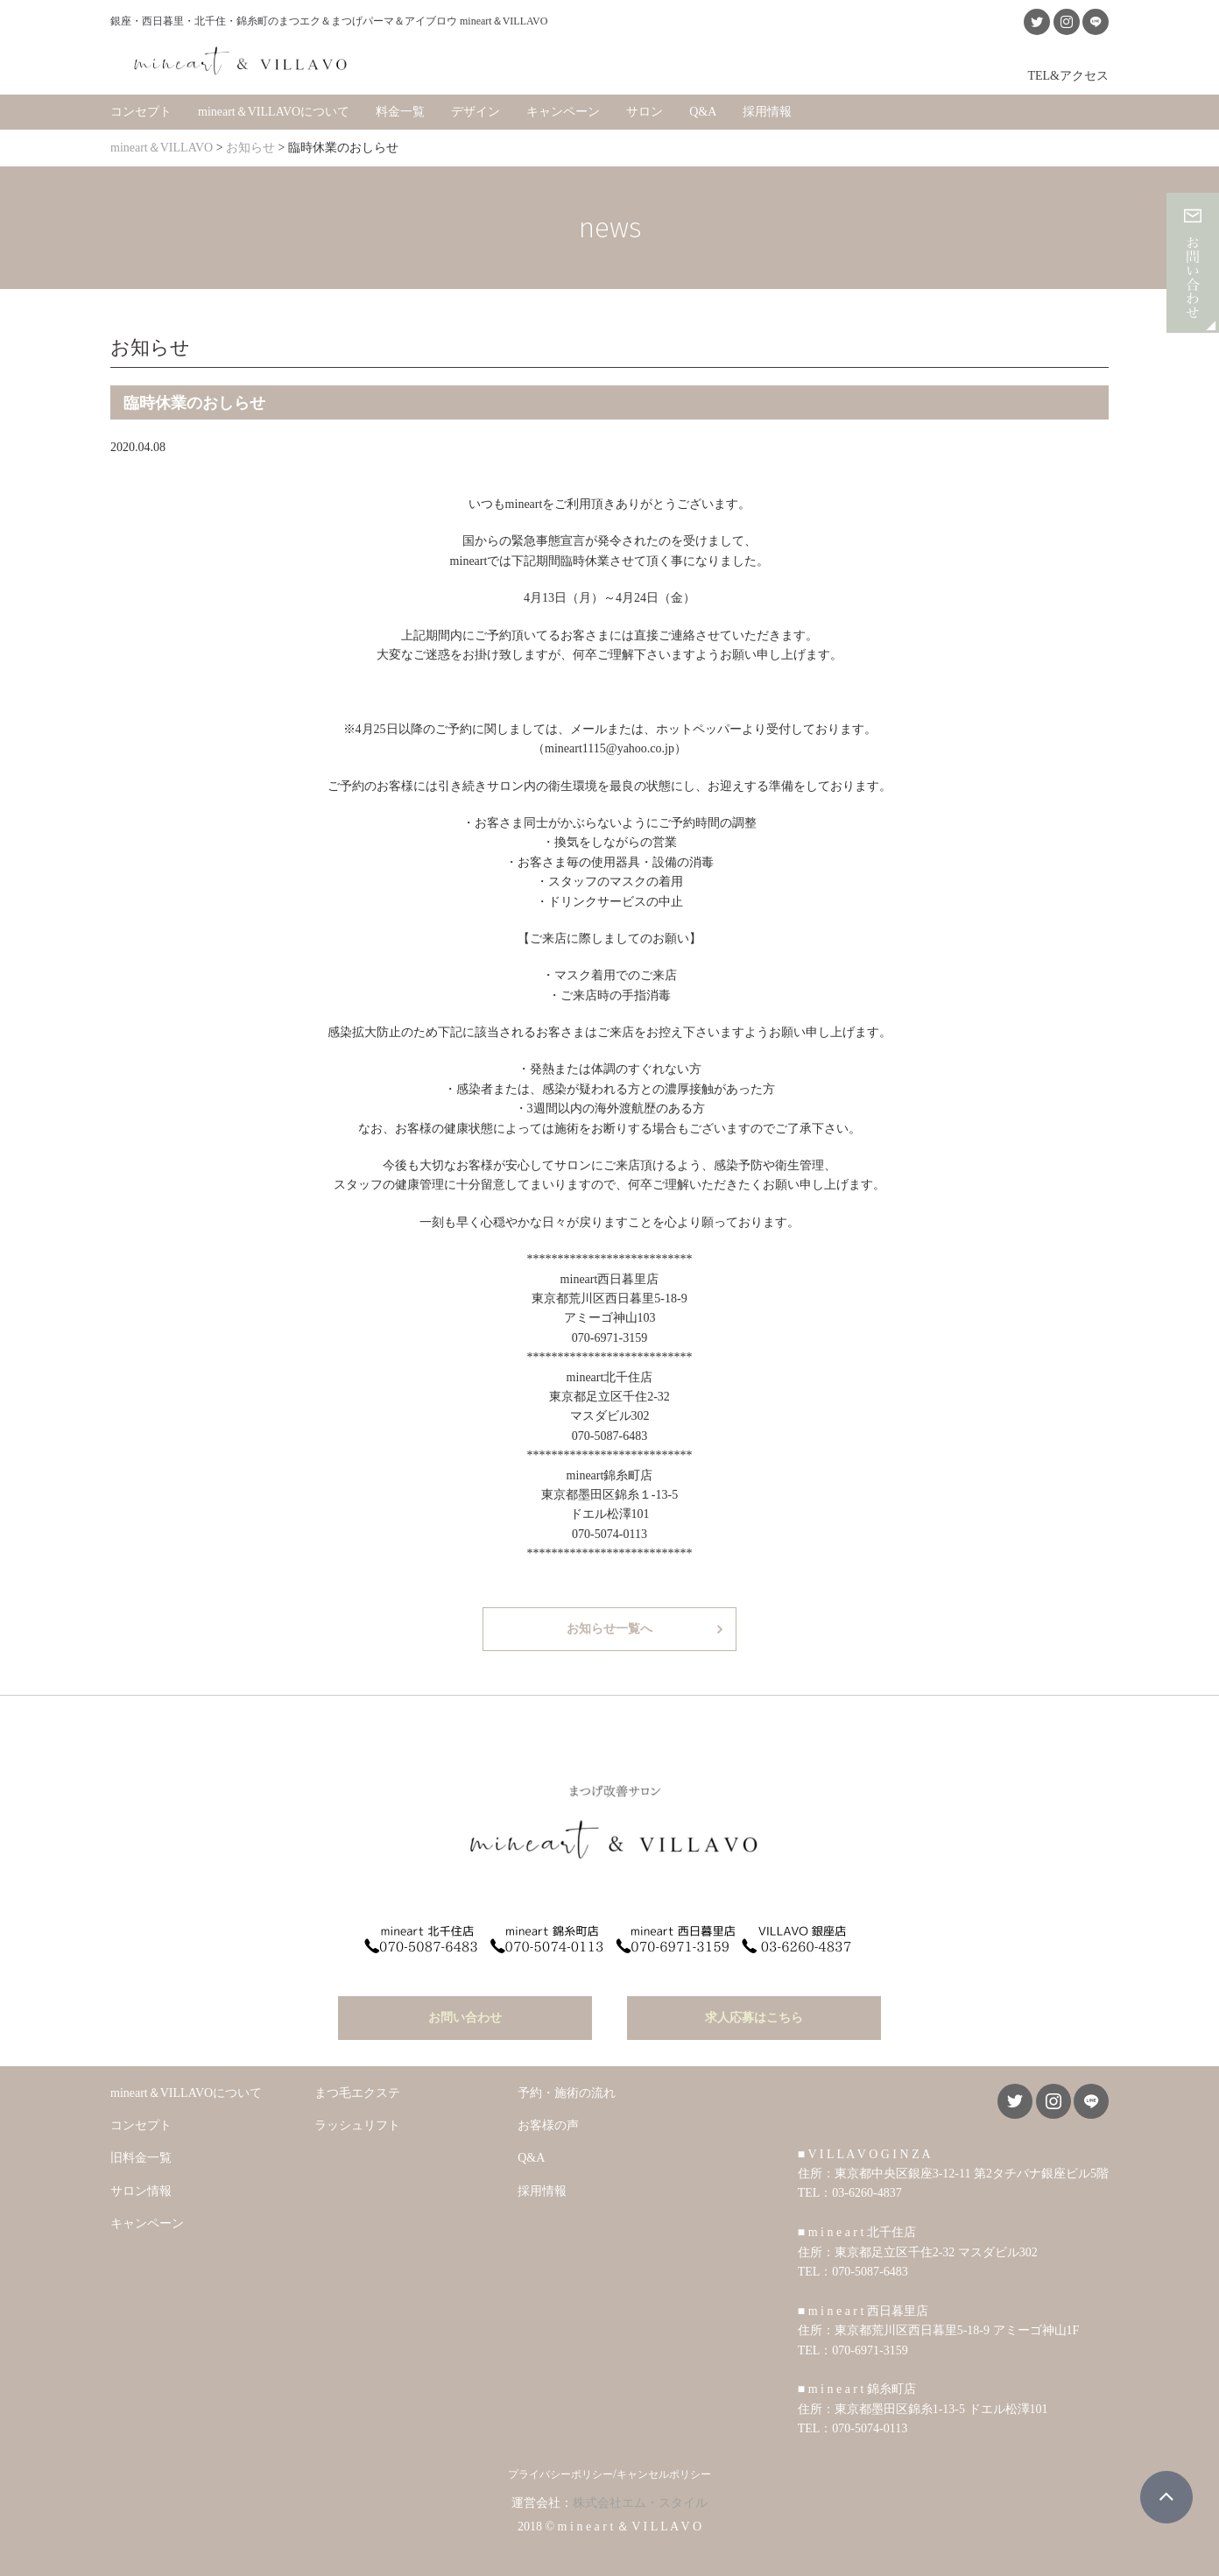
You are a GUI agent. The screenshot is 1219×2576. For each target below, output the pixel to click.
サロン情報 (141, 2173)
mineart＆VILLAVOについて (273, 104)
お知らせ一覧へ (609, 1621)
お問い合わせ (465, 1999)
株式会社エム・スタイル (640, 2485)
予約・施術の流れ (567, 2074)
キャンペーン (563, 104)
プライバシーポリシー (560, 2457)
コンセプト (141, 104)
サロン (644, 104)
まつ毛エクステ (357, 2074)
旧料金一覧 (141, 2140)
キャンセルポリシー (664, 2457)
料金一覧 (400, 104)
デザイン (475, 104)
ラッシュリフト (357, 2107)
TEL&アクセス (1068, 68)
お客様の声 (548, 2107)
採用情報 (767, 104)
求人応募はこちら (754, 1999)
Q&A (702, 104)
